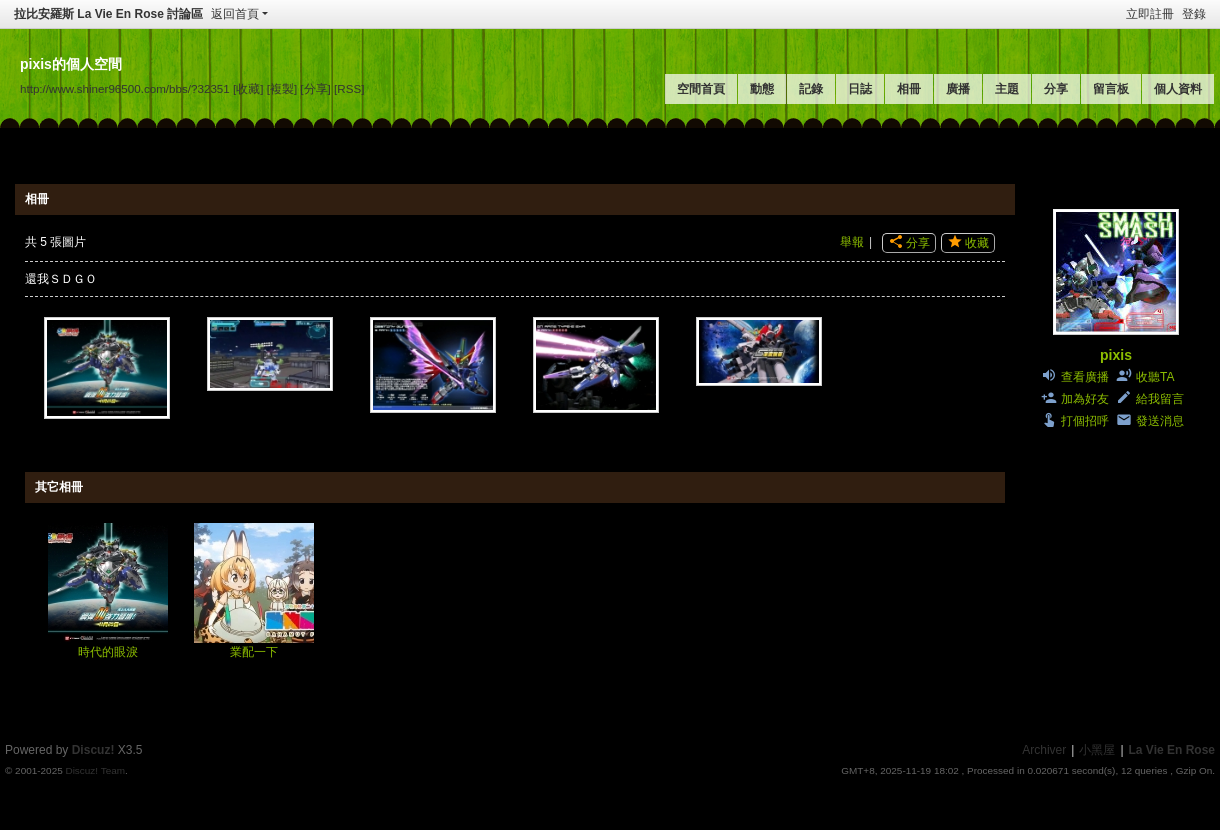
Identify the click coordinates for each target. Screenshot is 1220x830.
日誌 (860, 89)
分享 (1056, 89)
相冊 (909, 89)
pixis (1116, 355)
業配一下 (254, 652)
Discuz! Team (95, 770)
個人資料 (1178, 89)
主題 (1007, 89)
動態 (762, 89)
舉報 (852, 242)
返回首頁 (235, 14)
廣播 (958, 89)
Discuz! (93, 750)
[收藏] (248, 88)
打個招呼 (1085, 421)
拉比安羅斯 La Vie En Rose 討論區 (108, 14)
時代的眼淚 (108, 652)
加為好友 (1085, 399)
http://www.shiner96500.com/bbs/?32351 (125, 88)
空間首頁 (701, 89)
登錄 (1194, 14)
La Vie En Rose (1172, 750)
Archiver (1044, 750)
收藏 (977, 243)
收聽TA (1155, 377)
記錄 (811, 89)
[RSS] (349, 88)
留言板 (1111, 89)
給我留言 (1160, 399)
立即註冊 (1150, 14)
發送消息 (1160, 421)
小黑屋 (1097, 750)
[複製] (282, 88)
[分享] (315, 88)
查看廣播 (1085, 377)
